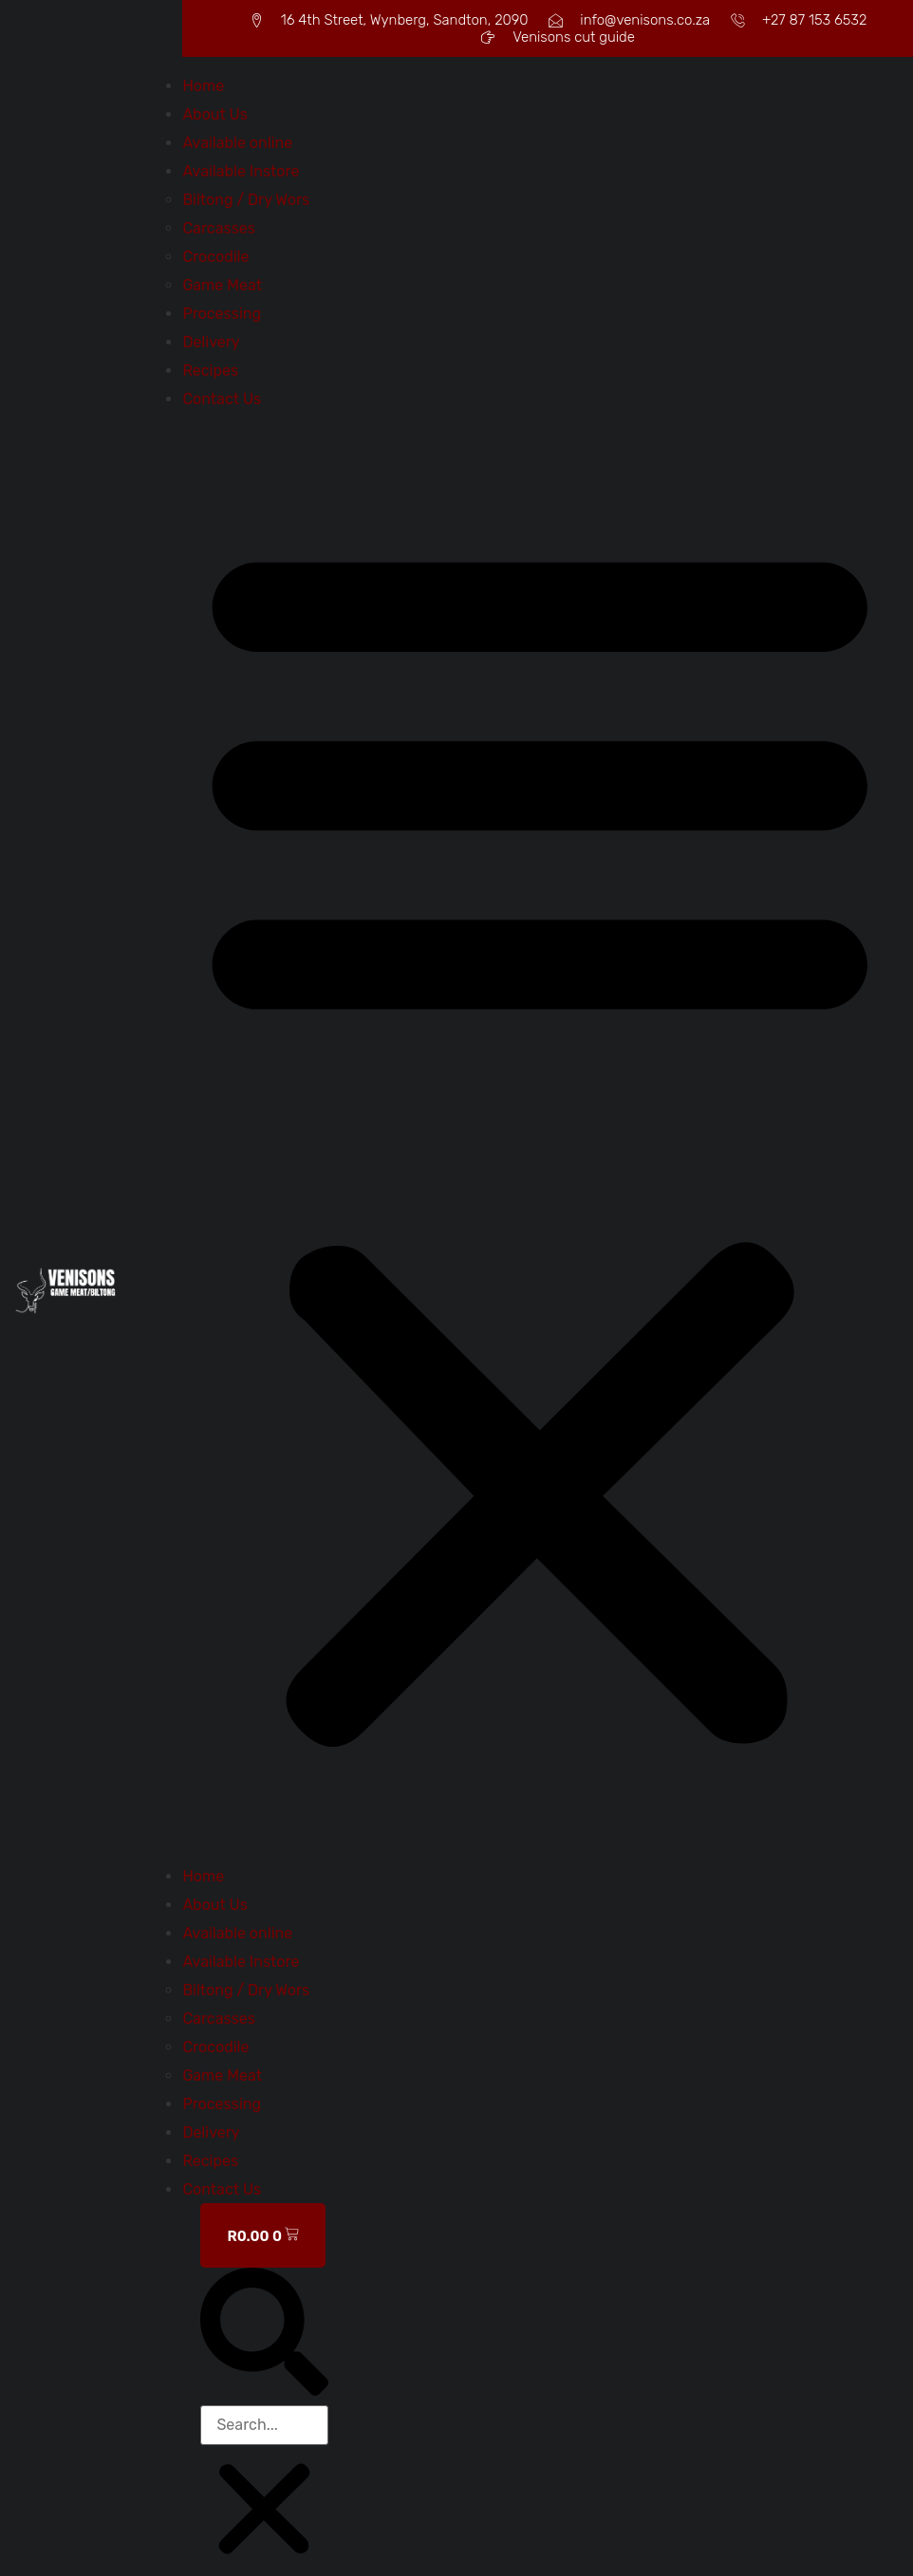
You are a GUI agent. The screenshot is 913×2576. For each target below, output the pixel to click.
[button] (540, 1138)
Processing (221, 314)
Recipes (210, 370)
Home (203, 86)
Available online (237, 143)
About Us (215, 114)
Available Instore (240, 171)
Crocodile (215, 257)
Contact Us (221, 399)
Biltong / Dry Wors (245, 200)
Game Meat (222, 285)
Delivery (210, 342)
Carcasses (218, 228)
